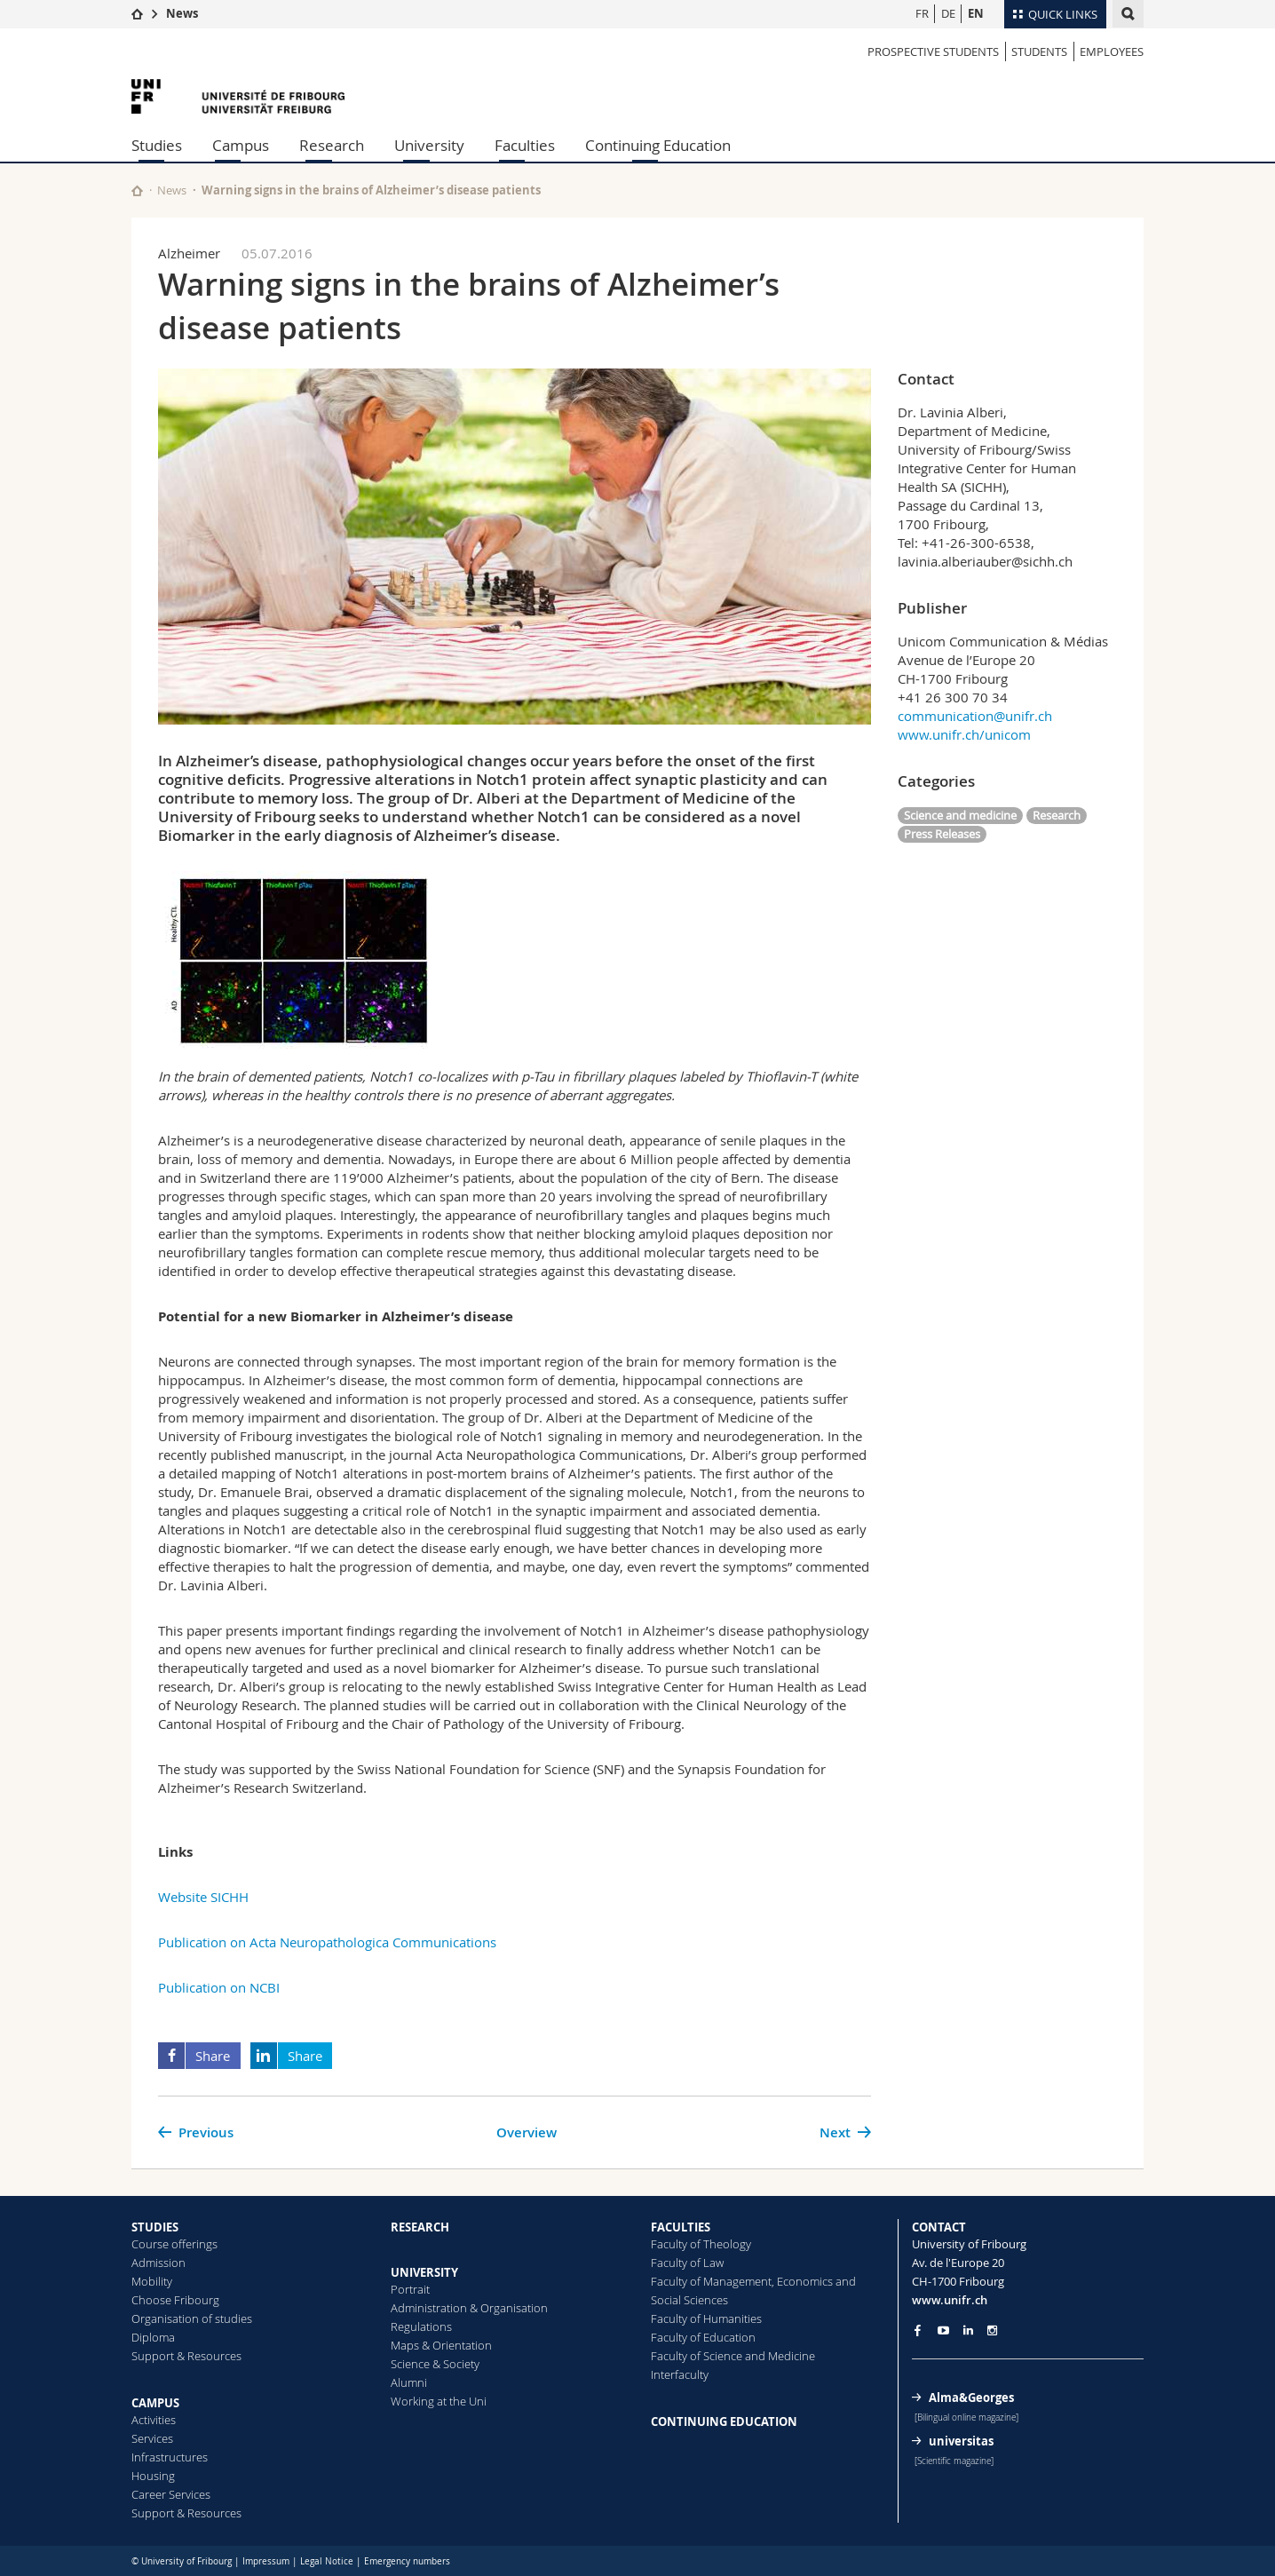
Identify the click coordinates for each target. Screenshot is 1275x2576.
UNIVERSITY (424, 2272)
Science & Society (435, 2364)
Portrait (410, 2289)
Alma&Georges (971, 2398)
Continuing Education (658, 145)
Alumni (409, 2382)
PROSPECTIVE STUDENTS (933, 51)
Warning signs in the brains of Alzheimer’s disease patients (371, 190)
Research (331, 145)
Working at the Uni (439, 2401)
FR (922, 13)
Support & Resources (186, 2356)
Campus (240, 145)
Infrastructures (169, 2457)
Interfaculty (680, 2374)
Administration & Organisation (469, 2308)
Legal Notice (326, 2561)
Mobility (151, 2281)
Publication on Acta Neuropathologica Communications (327, 1942)
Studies (156, 145)
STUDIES (154, 2227)
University (429, 145)
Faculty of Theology (701, 2244)
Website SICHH (203, 1897)
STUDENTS (1039, 51)
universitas (961, 2441)
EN (976, 13)
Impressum (265, 2561)
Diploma (153, 2337)
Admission (158, 2263)
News (182, 13)
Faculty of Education (703, 2337)
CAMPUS (155, 2403)
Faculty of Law (687, 2263)
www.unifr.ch (949, 2300)
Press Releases (942, 834)
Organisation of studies (191, 2318)
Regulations (421, 2326)
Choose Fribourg (175, 2300)
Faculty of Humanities (706, 2318)
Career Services (170, 2494)
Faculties (525, 145)
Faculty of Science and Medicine (733, 2356)
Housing (153, 2476)
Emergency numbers (407, 2561)
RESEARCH (420, 2227)
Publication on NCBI (219, 1987)
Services (152, 2438)
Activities (153, 2420)
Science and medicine (960, 815)
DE (948, 13)
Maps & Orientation (441, 2345)
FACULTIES (680, 2227)
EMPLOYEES (1112, 51)
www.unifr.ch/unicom (964, 734)
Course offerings (174, 2244)
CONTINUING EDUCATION (724, 2421)
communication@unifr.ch (975, 716)
